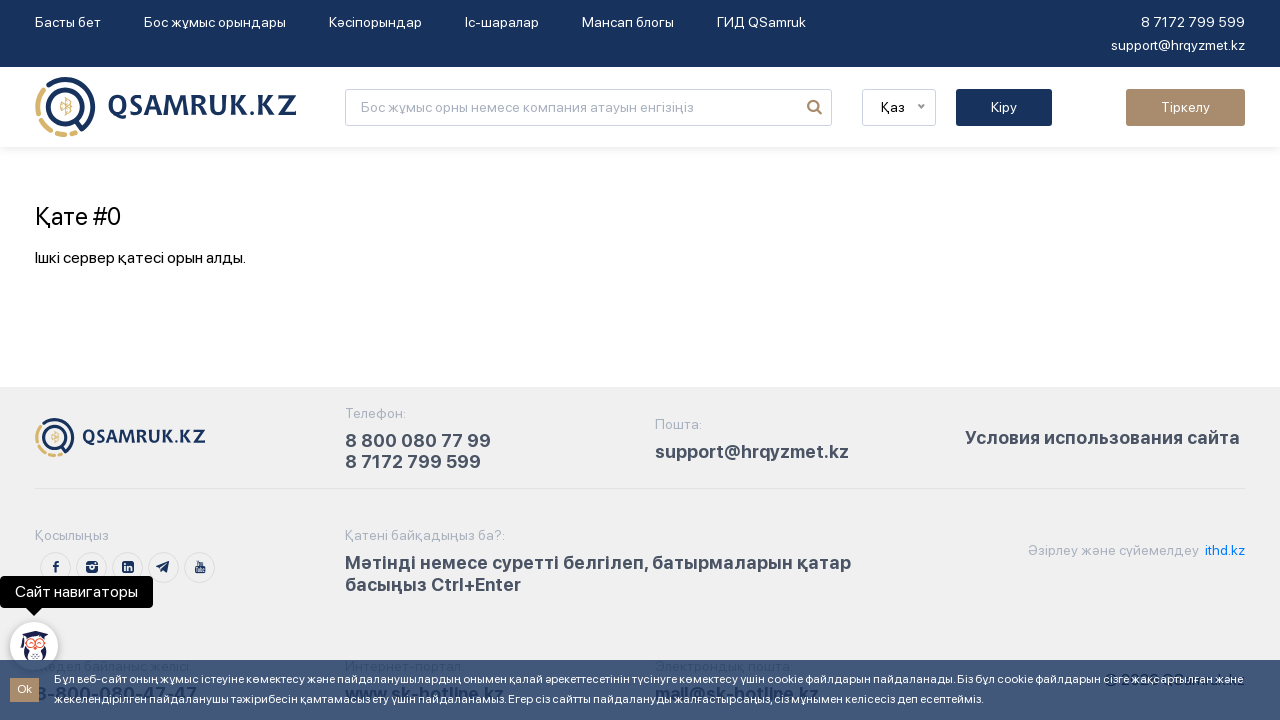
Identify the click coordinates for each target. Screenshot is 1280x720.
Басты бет (68, 22)
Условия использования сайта (1102, 437)
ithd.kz (1223, 550)
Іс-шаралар (502, 22)
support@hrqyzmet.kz (1178, 45)
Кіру (1004, 107)
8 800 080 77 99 (418, 440)
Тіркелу (1185, 107)
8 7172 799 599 (1193, 22)
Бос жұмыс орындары (215, 22)
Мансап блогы (628, 22)
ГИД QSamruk (761, 22)
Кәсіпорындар (375, 22)
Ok (24, 689)
